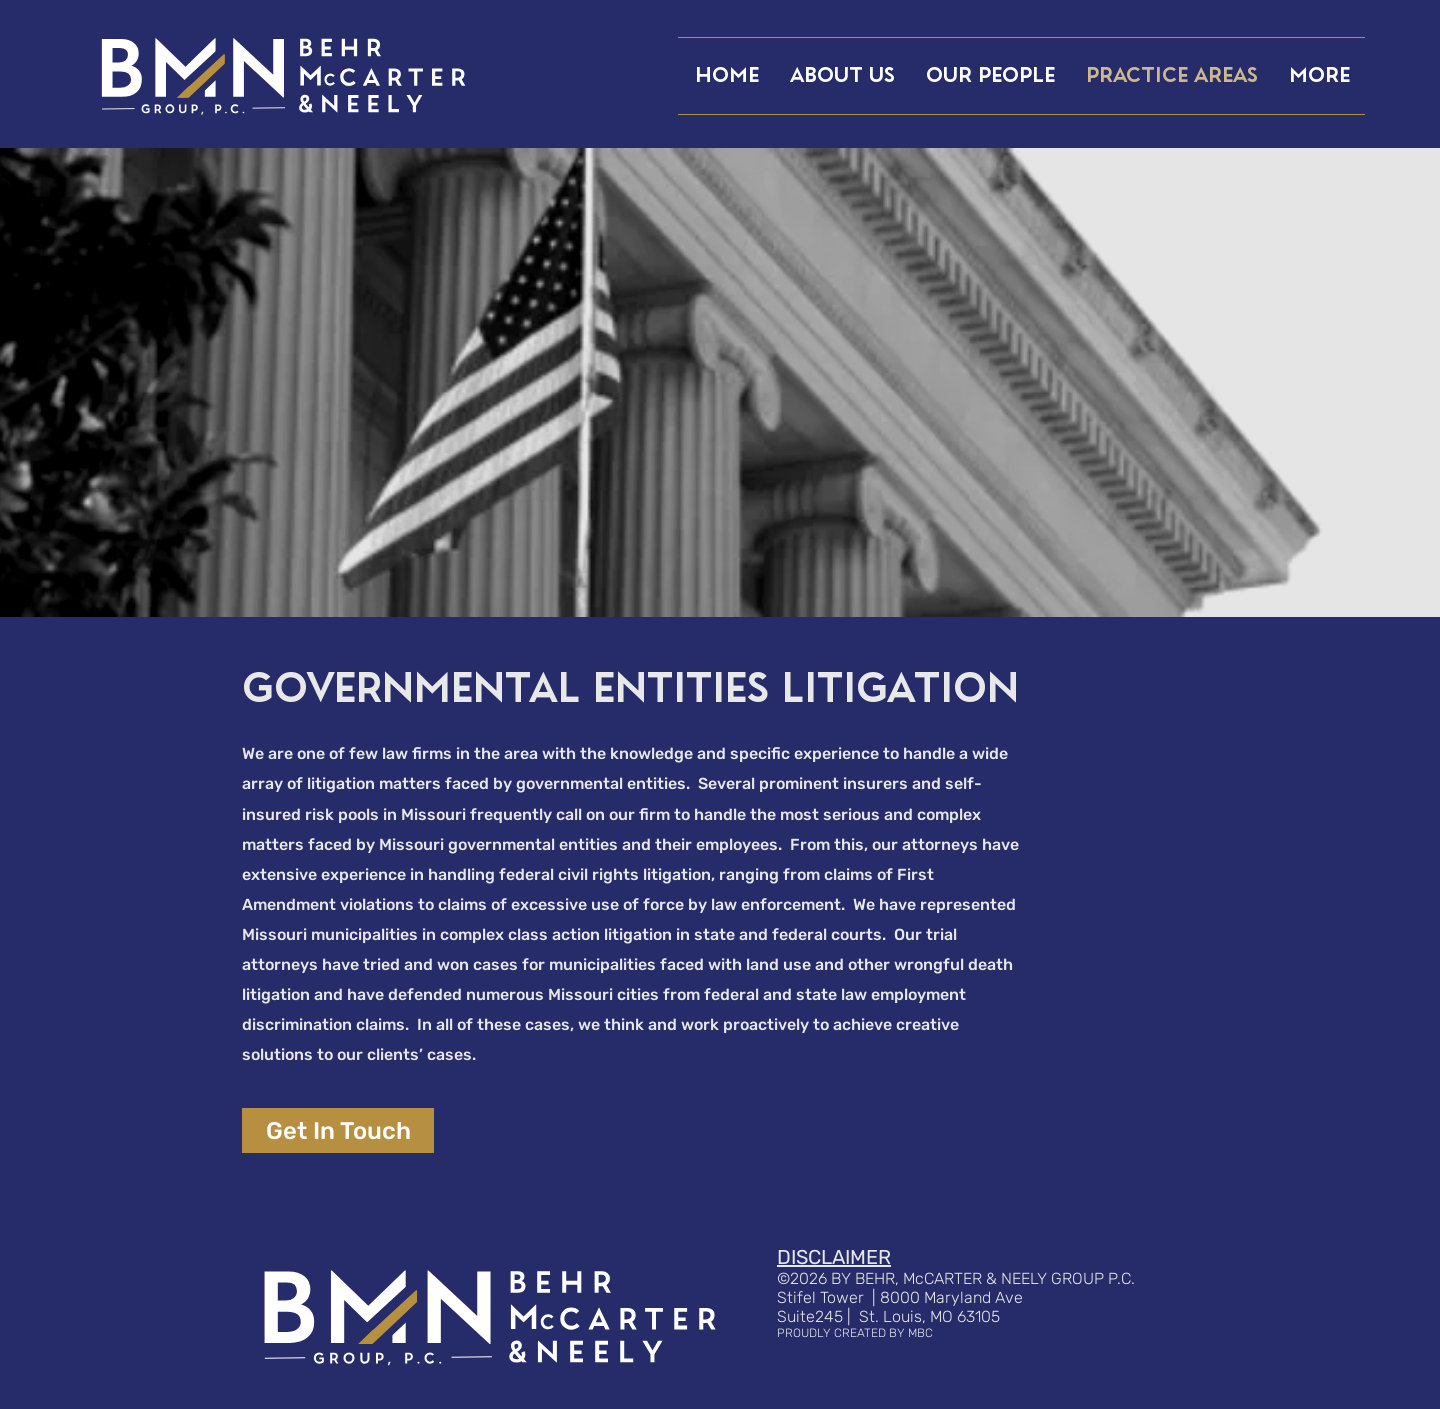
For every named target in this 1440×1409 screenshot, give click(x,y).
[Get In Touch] (338, 1130)
